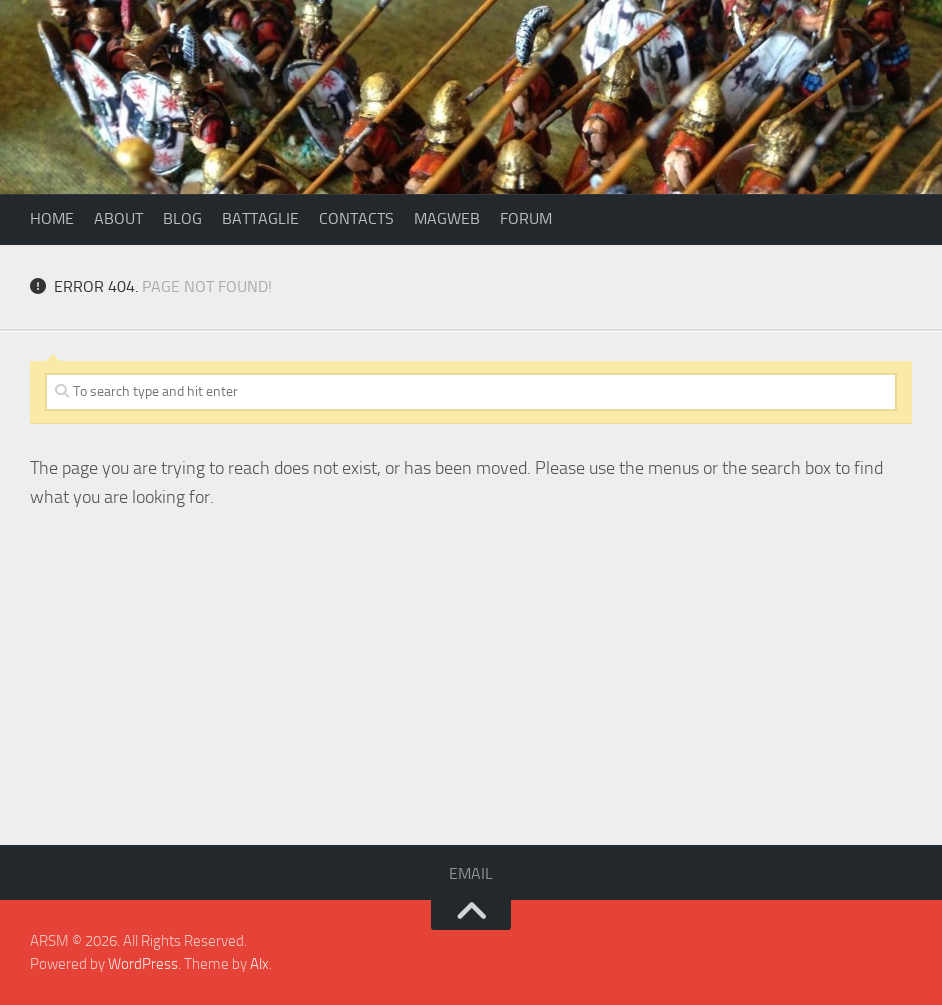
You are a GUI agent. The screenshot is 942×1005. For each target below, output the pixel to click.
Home (52, 218)
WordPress (143, 964)
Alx (259, 964)
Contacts (356, 218)
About (118, 218)
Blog (182, 218)
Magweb (447, 218)
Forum (526, 218)
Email (471, 873)
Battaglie (260, 218)
